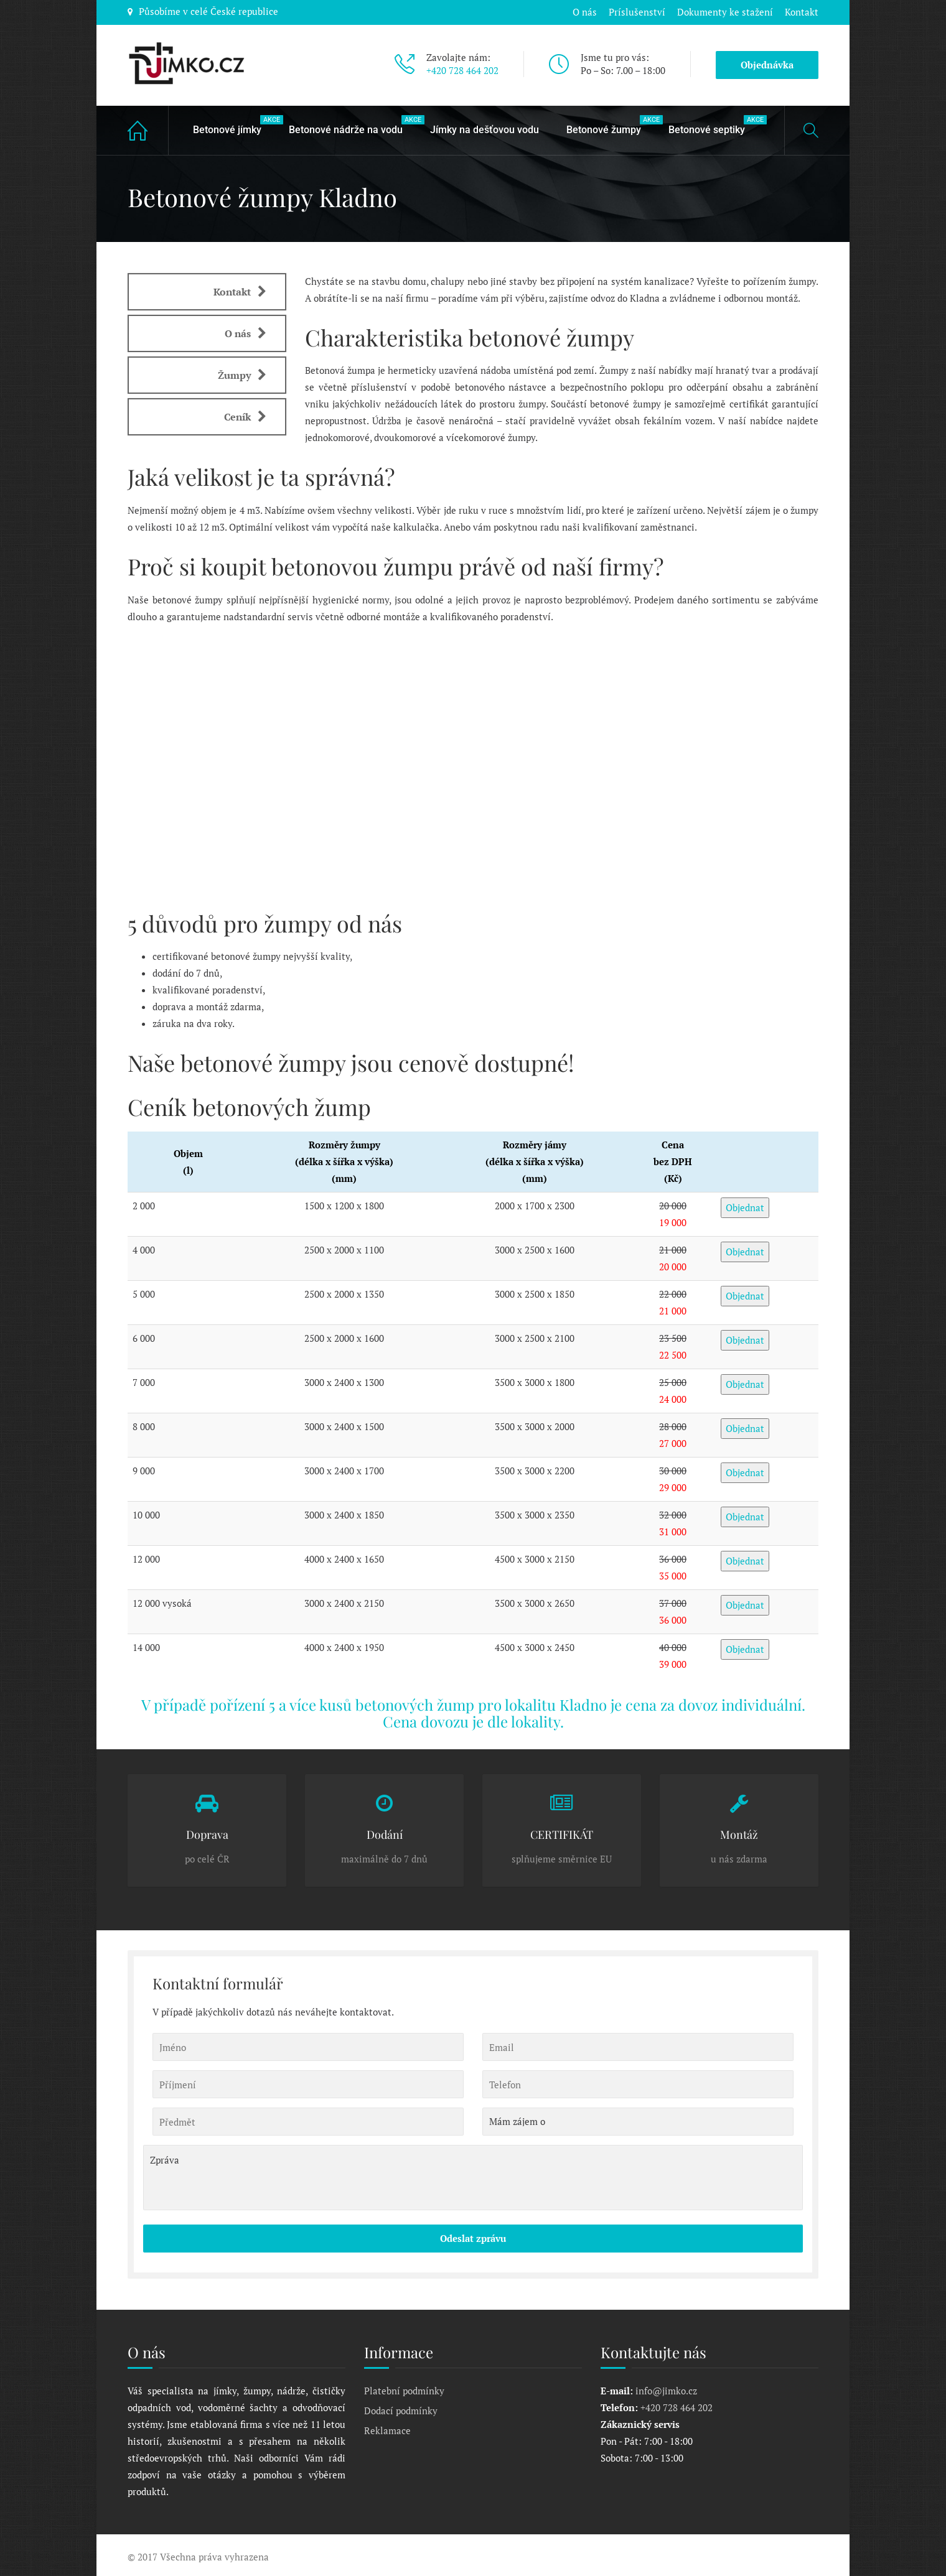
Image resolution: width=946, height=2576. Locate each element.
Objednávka (767, 63)
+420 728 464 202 (462, 69)
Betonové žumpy (609, 123)
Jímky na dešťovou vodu (484, 128)
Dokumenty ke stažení (724, 11)
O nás (583, 11)
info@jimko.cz (666, 2389)
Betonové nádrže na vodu (352, 123)
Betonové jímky (233, 123)
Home (148, 128)
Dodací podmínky (401, 2408)
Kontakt (801, 11)
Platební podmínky (404, 2389)
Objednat (745, 1206)
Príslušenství (635, 11)
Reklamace (387, 2428)
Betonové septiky (712, 123)
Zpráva (473, 2176)
